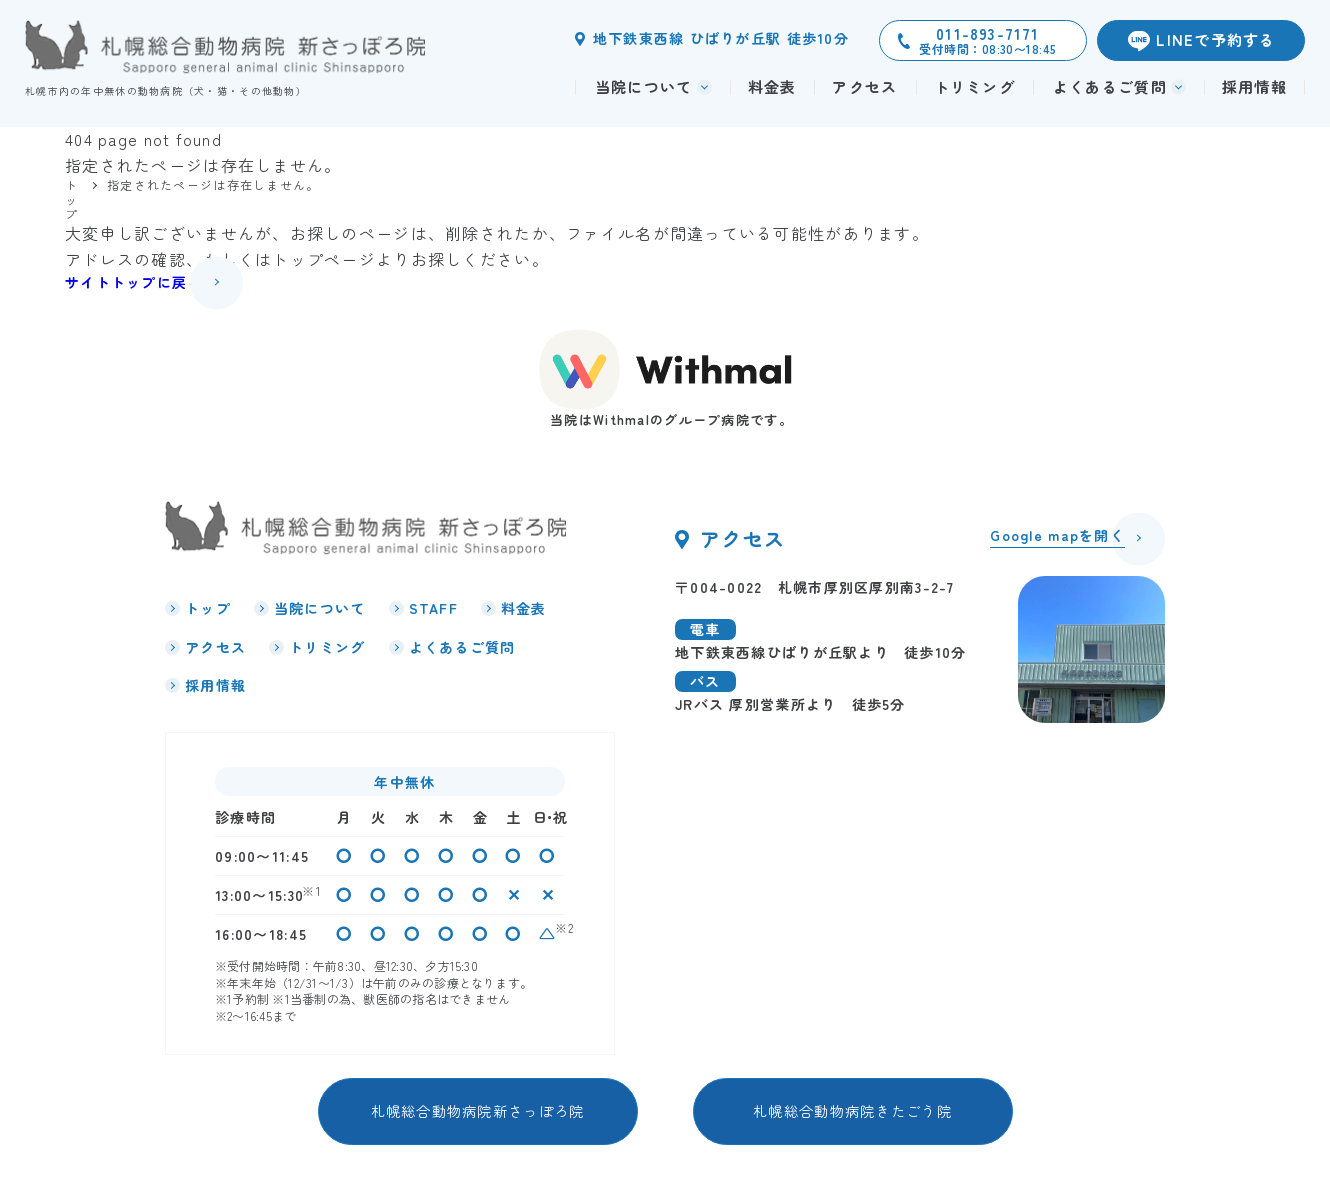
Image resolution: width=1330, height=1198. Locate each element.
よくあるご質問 (462, 647)
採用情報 (1254, 86)
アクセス (864, 86)
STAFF (433, 608)
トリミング (974, 86)
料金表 (772, 86)
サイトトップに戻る (134, 282)
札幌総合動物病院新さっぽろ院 (478, 1110)
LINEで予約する (1216, 39)
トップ (208, 608)
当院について (320, 608)
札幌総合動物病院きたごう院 (852, 1110)
